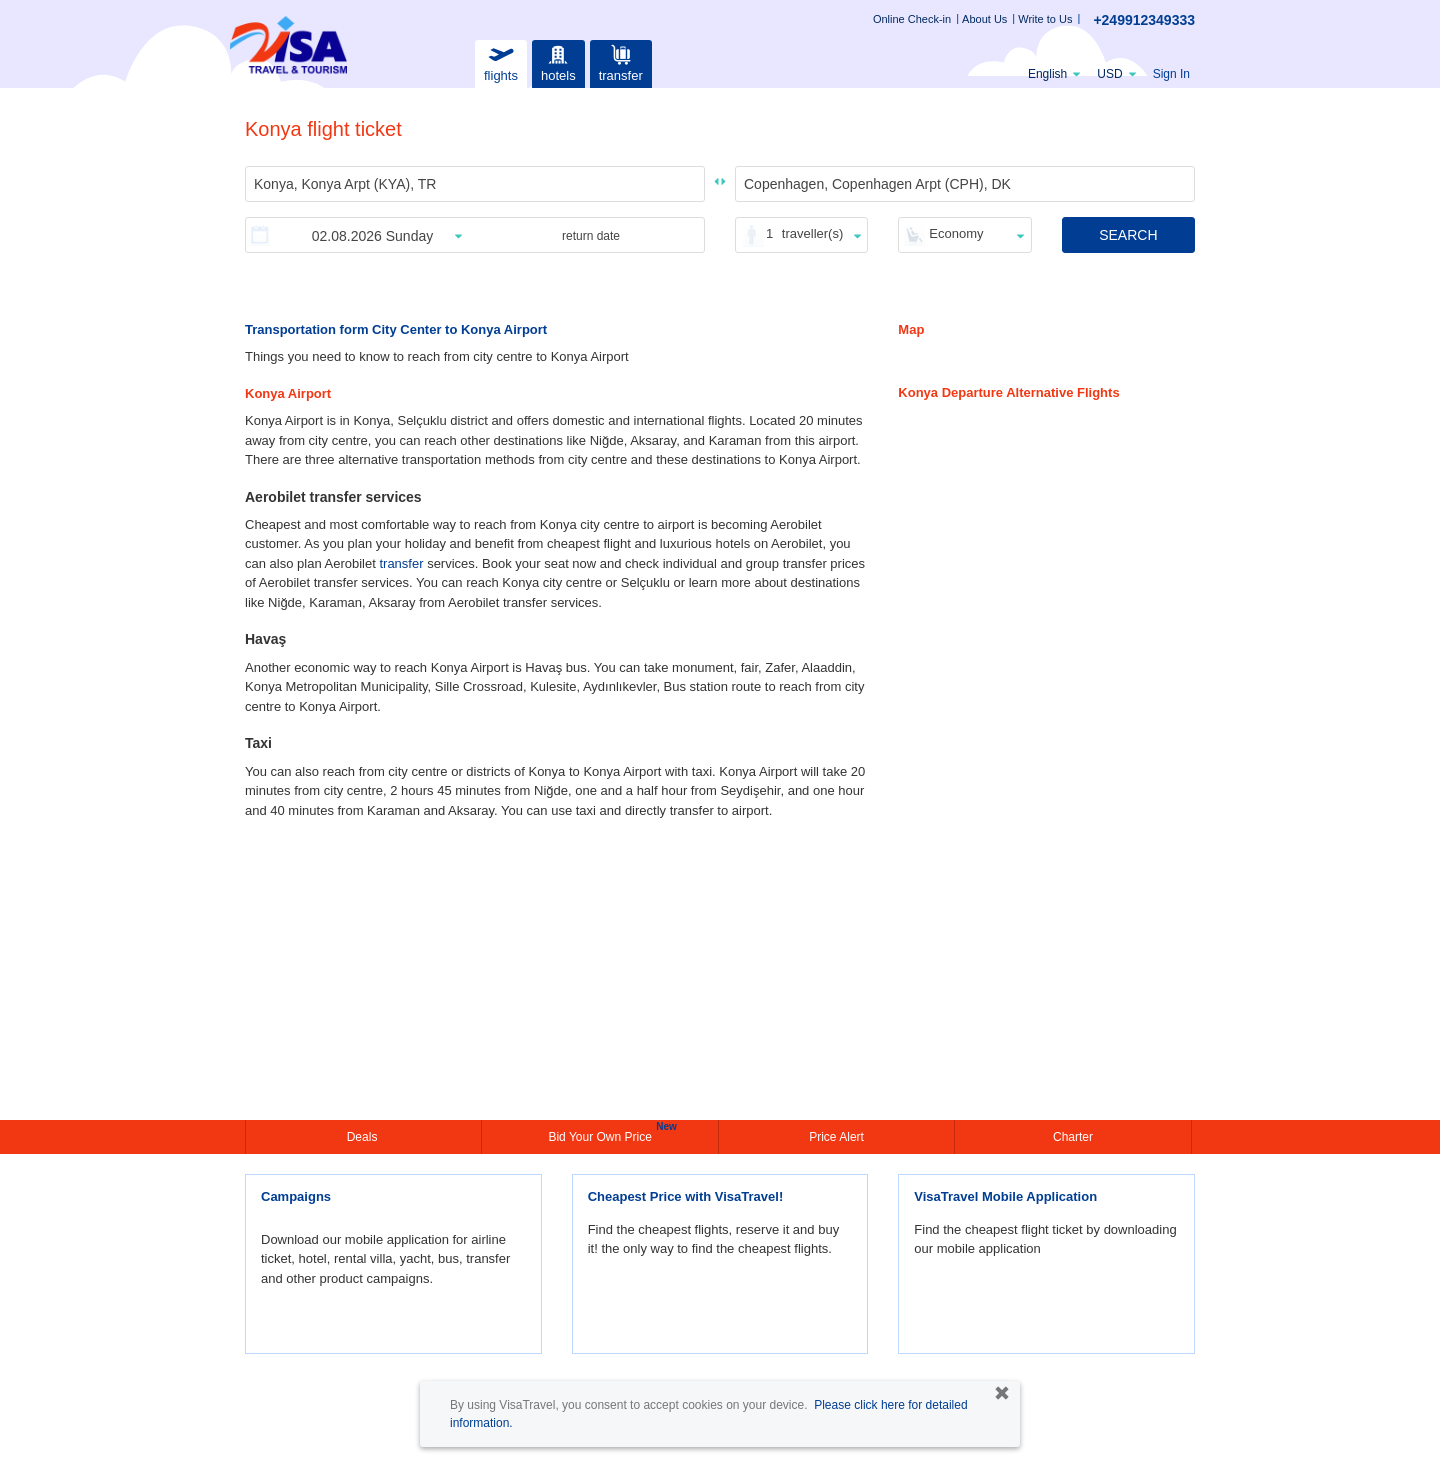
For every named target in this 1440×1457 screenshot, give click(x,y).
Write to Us (1045, 19)
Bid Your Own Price (602, 1135)
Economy (956, 233)
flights (501, 61)
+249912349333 (1144, 20)
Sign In (1171, 74)
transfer (621, 61)
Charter (1073, 1137)
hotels (558, 61)
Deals (364, 1137)
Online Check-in (912, 19)
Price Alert (836, 1137)
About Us (984, 19)
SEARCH (1128, 235)
